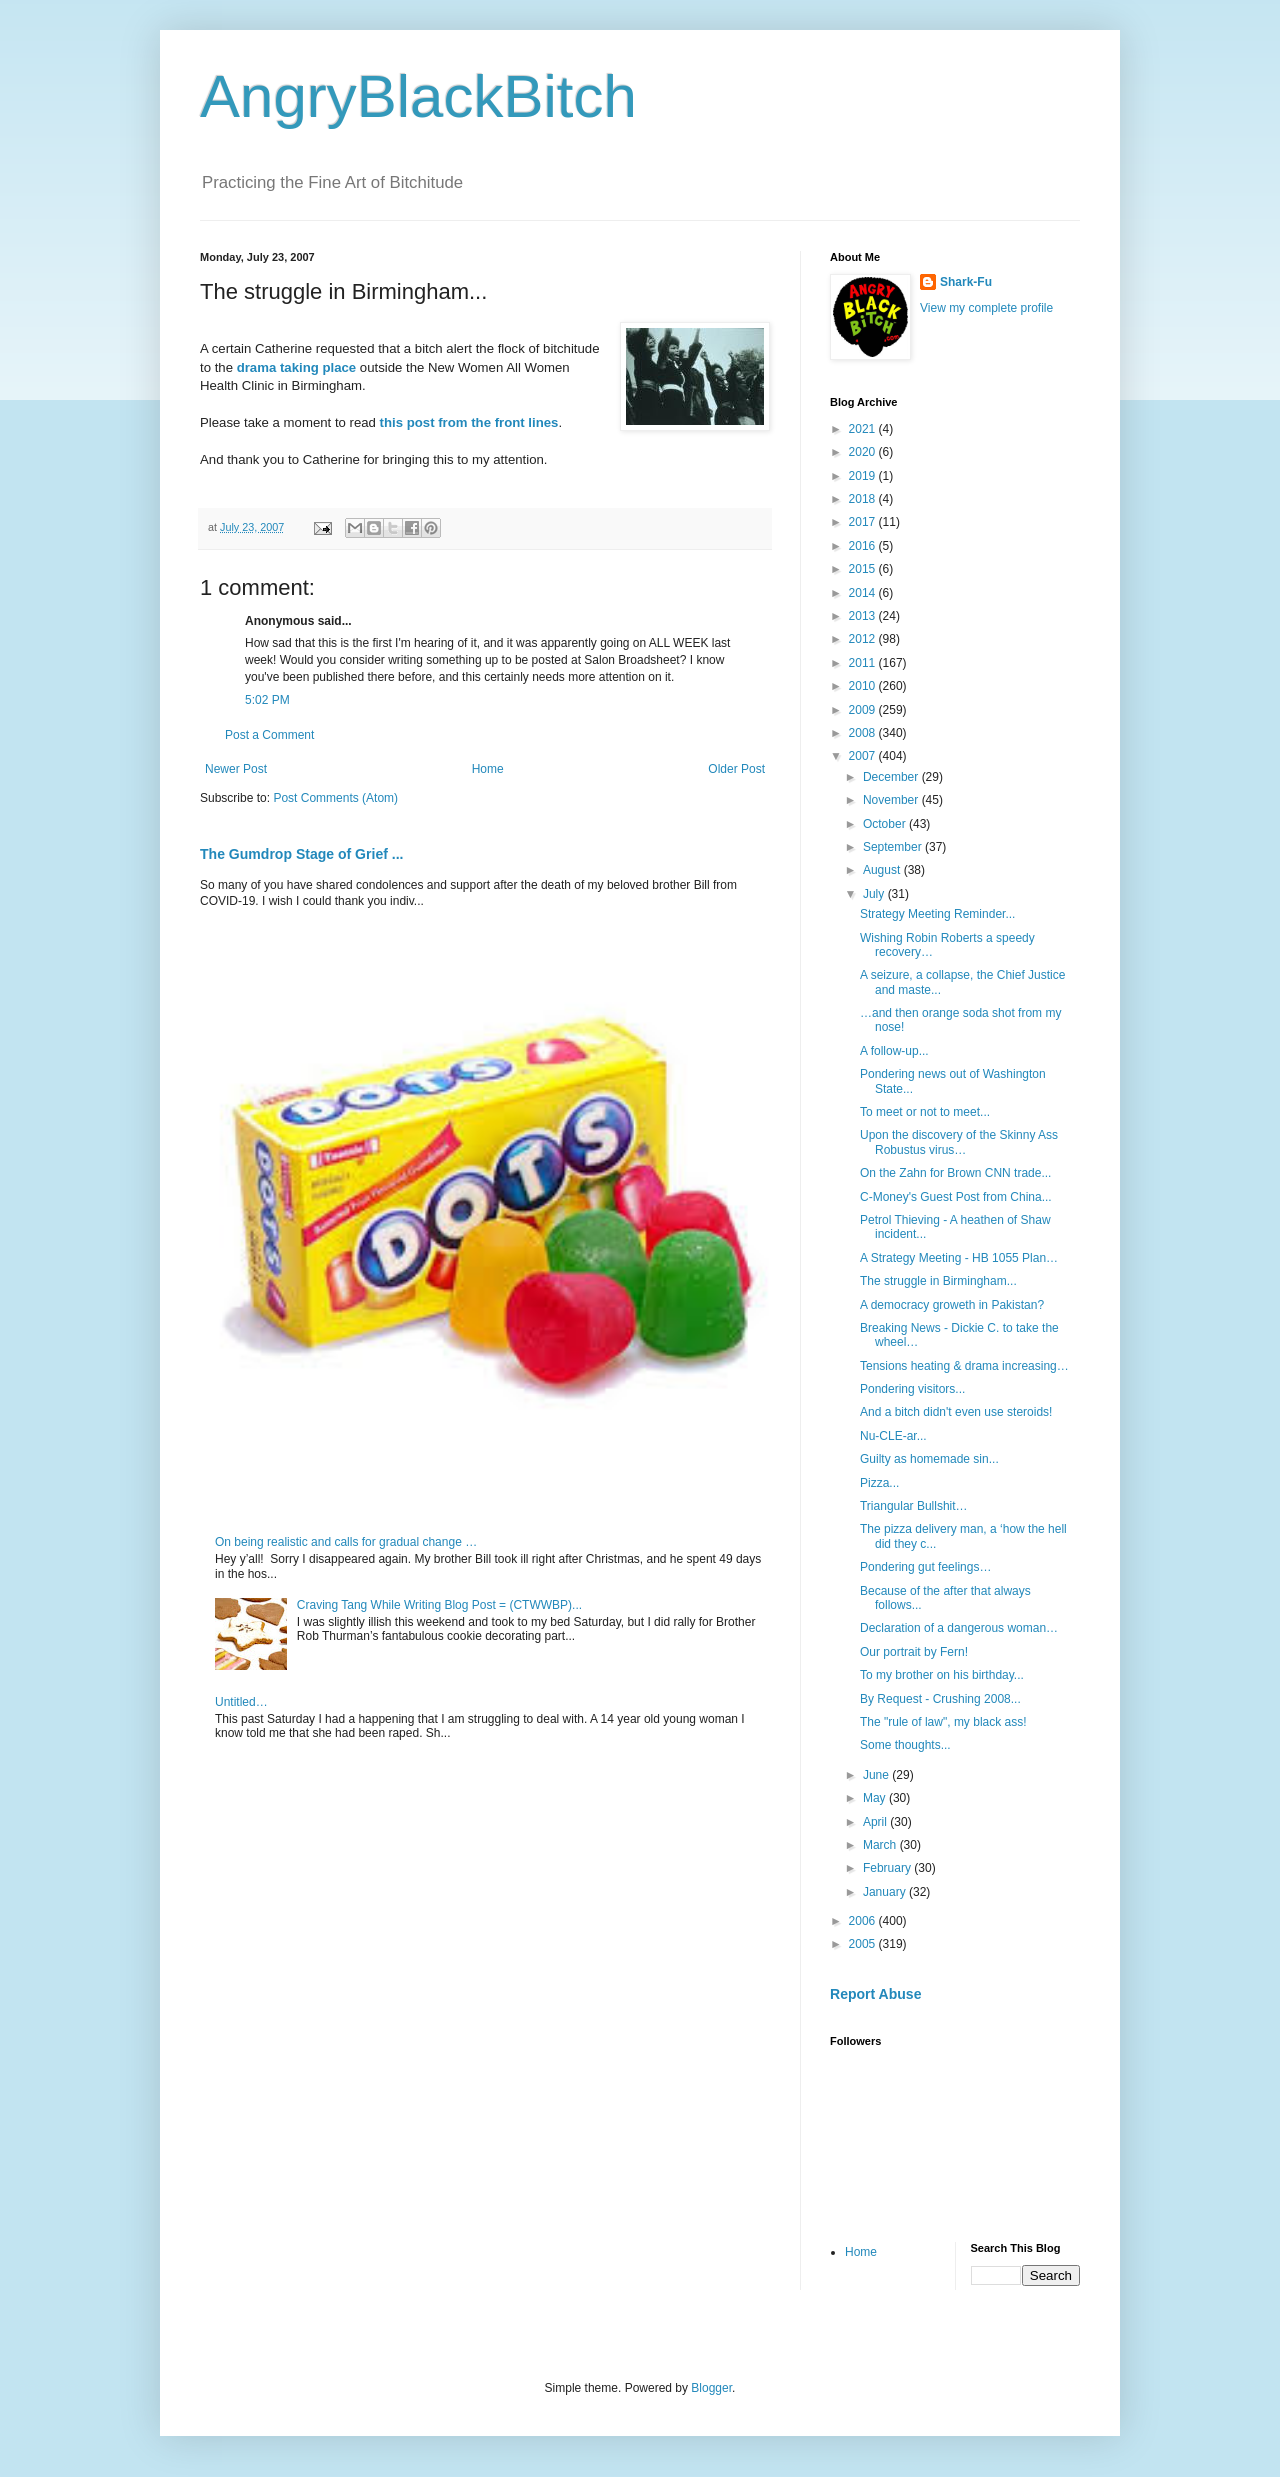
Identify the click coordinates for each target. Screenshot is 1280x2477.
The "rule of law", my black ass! (943, 1722)
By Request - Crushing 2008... (940, 1699)
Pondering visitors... (912, 1389)
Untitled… (241, 1702)
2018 (864, 499)
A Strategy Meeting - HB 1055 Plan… (959, 1258)
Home (488, 769)
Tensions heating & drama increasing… (964, 1366)
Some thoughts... (905, 1745)
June (877, 1775)
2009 (864, 710)
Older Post (736, 769)
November (892, 800)
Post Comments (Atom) (335, 798)
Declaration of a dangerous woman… (959, 1628)
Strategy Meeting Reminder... (937, 914)
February (888, 1868)
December (892, 777)
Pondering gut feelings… (925, 1567)
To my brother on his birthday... (942, 1675)
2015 (864, 569)
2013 (864, 616)
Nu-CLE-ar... (893, 1436)
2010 (864, 686)
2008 (864, 733)
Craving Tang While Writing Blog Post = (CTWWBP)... (439, 1605)
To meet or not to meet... (925, 1112)
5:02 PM (267, 700)
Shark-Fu (966, 282)
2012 (864, 639)
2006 (864, 1921)
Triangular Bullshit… (914, 1506)
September (894, 847)
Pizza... (879, 1483)
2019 (864, 476)
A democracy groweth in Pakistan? (952, 1305)
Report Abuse (875, 1994)
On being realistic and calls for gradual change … (346, 1542)
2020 (864, 452)
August (883, 870)
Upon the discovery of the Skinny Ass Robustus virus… (959, 1142)
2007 (864, 756)
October (886, 824)
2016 (864, 546)
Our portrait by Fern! (914, 1652)
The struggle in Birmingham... (938, 1281)
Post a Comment (269, 735)
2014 (864, 593)
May (876, 1798)
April (876, 1822)
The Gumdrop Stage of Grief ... (301, 854)
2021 (864, 429)
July (875, 894)
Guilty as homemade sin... (929, 1459)
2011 (864, 663)
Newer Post (236, 769)
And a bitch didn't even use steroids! (956, 1412)
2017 (864, 522)
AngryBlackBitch (418, 96)
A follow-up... (894, 1051)
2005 (864, 1944)
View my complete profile (986, 308)
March (881, 1845)
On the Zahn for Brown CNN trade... (955, 1173)
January (886, 1892)
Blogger (711, 2388)
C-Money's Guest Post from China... (956, 1197)
